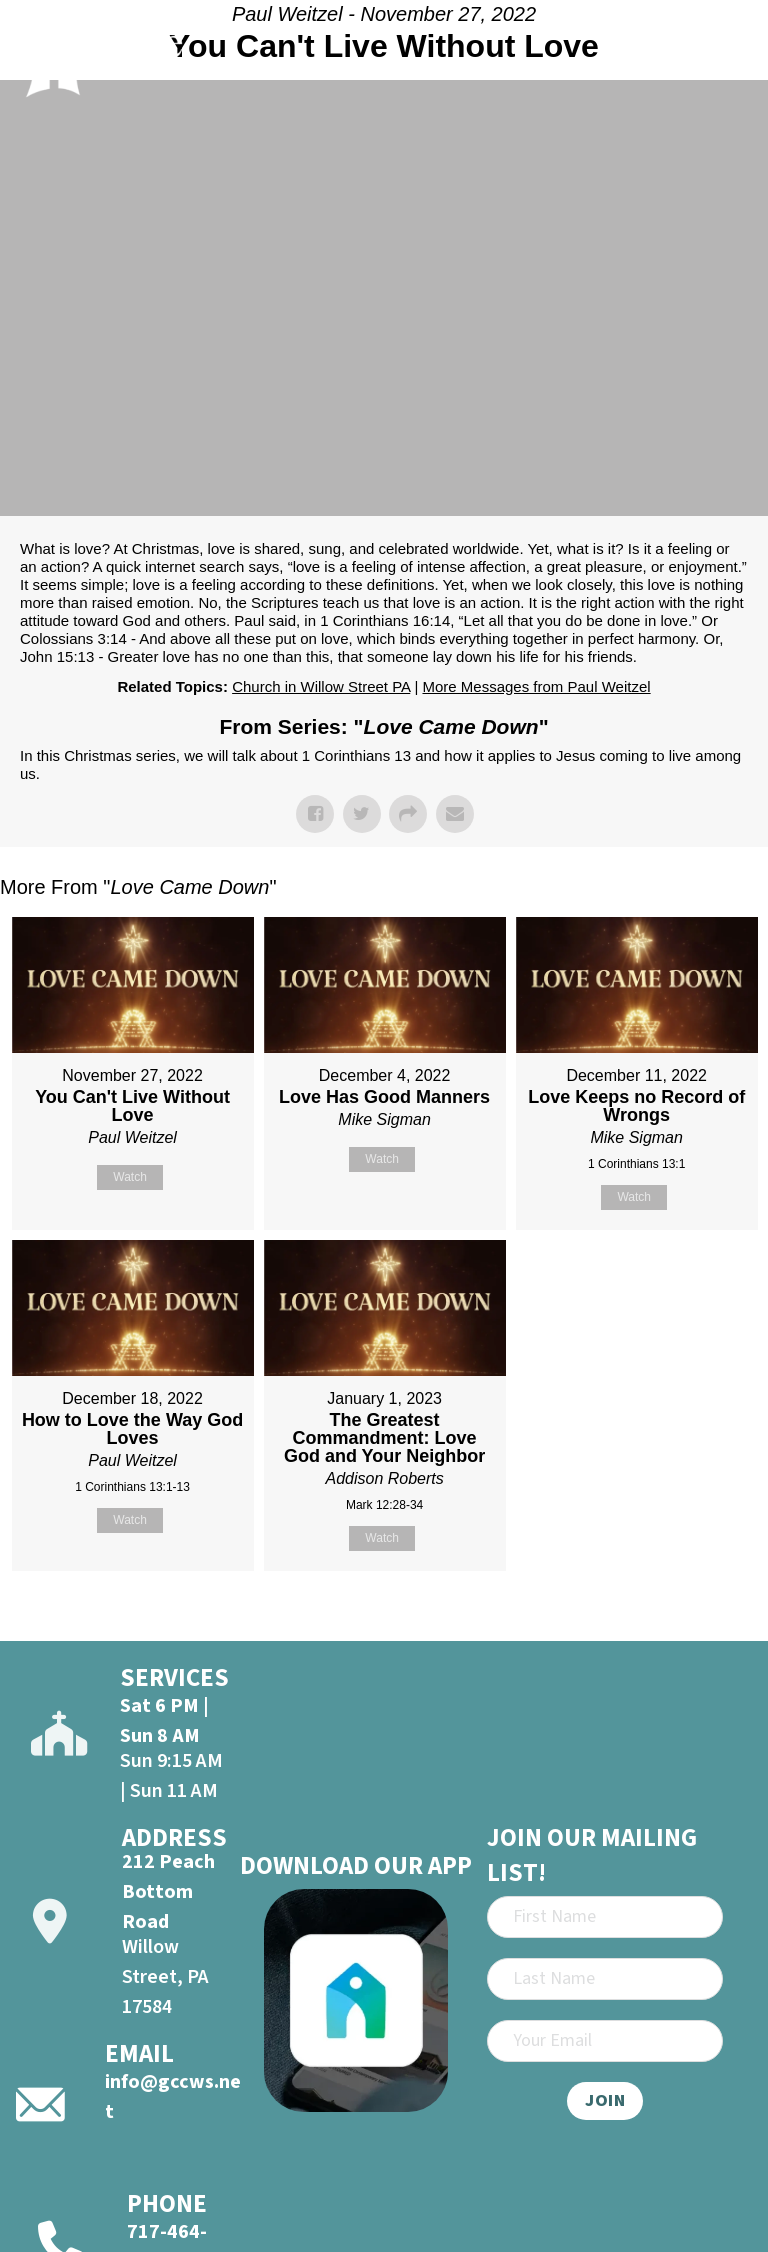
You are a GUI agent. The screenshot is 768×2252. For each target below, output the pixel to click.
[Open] (729, 54)
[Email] (605, 2041)
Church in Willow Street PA (321, 686)
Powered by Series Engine (694, 1621)
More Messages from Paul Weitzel (536, 686)
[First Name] (605, 1917)
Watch (130, 1177)
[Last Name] (605, 1979)
